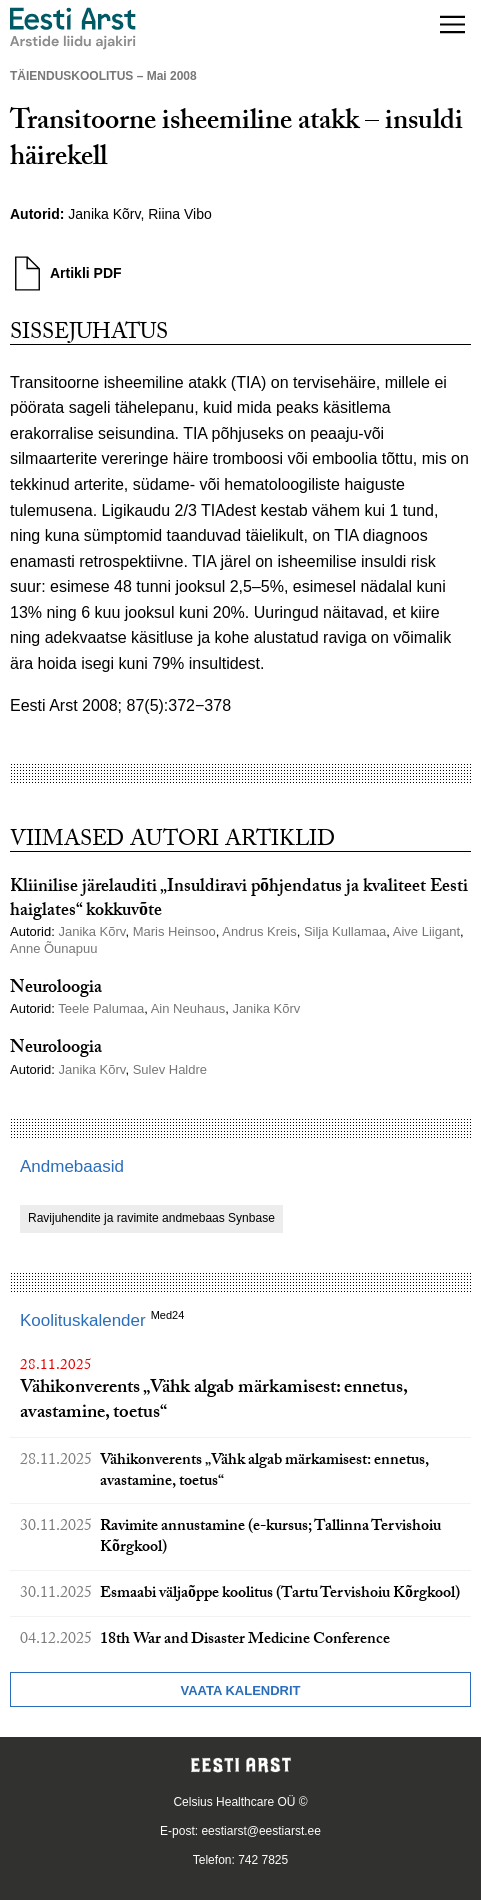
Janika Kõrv (104, 214)
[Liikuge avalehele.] (73, 28)
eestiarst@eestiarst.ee (261, 1831)
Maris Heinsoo (174, 931)
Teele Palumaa (101, 1008)
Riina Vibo (180, 214)
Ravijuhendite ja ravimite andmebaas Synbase (151, 1218)
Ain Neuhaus (188, 1008)
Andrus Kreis (259, 931)
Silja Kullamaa (345, 931)
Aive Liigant (426, 931)
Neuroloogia (56, 989)
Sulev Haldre (170, 1069)
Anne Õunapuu (53, 948)
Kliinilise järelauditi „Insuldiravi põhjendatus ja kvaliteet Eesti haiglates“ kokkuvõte (239, 900)
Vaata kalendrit (240, 1690)
